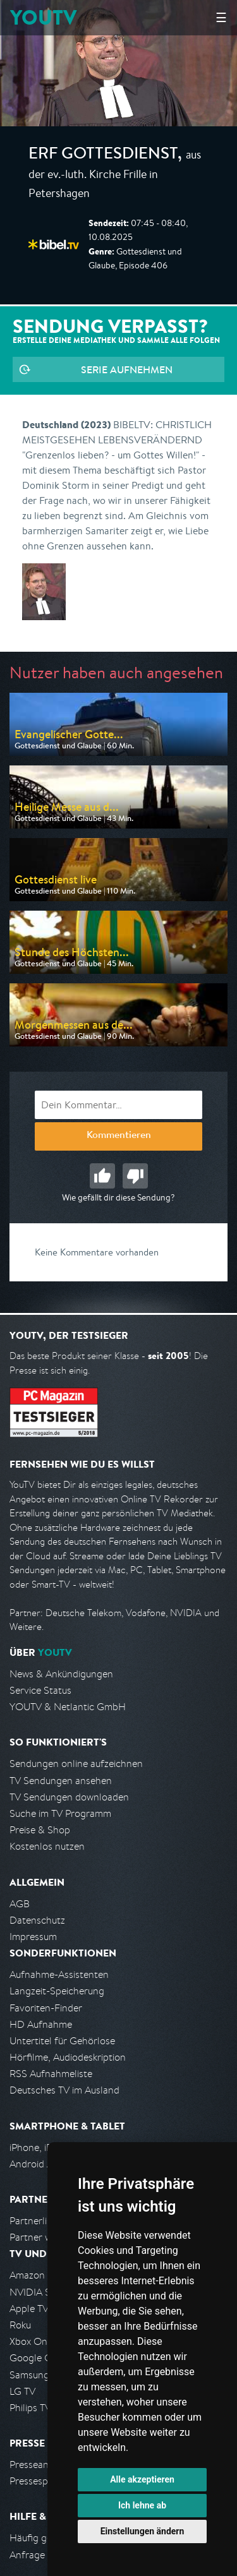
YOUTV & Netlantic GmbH (67, 1706)
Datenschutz (37, 1920)
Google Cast (36, 2357)
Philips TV (30, 2407)
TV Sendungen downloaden (69, 1797)
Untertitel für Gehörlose (62, 2040)
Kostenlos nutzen (47, 1846)
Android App (36, 2164)
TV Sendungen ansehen (60, 1780)
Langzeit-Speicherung (56, 1991)
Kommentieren (119, 1136)
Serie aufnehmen (127, 369)
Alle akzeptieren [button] (142, 2479)
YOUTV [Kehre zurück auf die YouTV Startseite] (43, 17)
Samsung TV (36, 2374)
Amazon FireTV (42, 2275)
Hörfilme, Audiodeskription (67, 2057)
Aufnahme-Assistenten (59, 1974)
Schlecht (135, 1176)
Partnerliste (34, 2220)
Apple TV (29, 2308)
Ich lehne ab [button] (142, 2505)
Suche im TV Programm (60, 1813)
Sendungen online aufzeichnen (76, 1763)
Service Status (40, 1690)
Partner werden (43, 2237)
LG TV (22, 2391)
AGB (19, 1903)
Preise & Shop (39, 1829)
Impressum (33, 1936)
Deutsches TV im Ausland (64, 2090)
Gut (102, 1176)
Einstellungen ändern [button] (142, 2531)
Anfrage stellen (42, 2554)
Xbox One (30, 2341)
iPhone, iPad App (46, 2147)
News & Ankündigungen (61, 1673)
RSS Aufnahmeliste (50, 2073)
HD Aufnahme (40, 2024)
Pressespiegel (38, 2481)
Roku (20, 2325)
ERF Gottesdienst (103, 155)
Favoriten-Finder (45, 2008)
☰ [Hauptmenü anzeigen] (221, 17)
